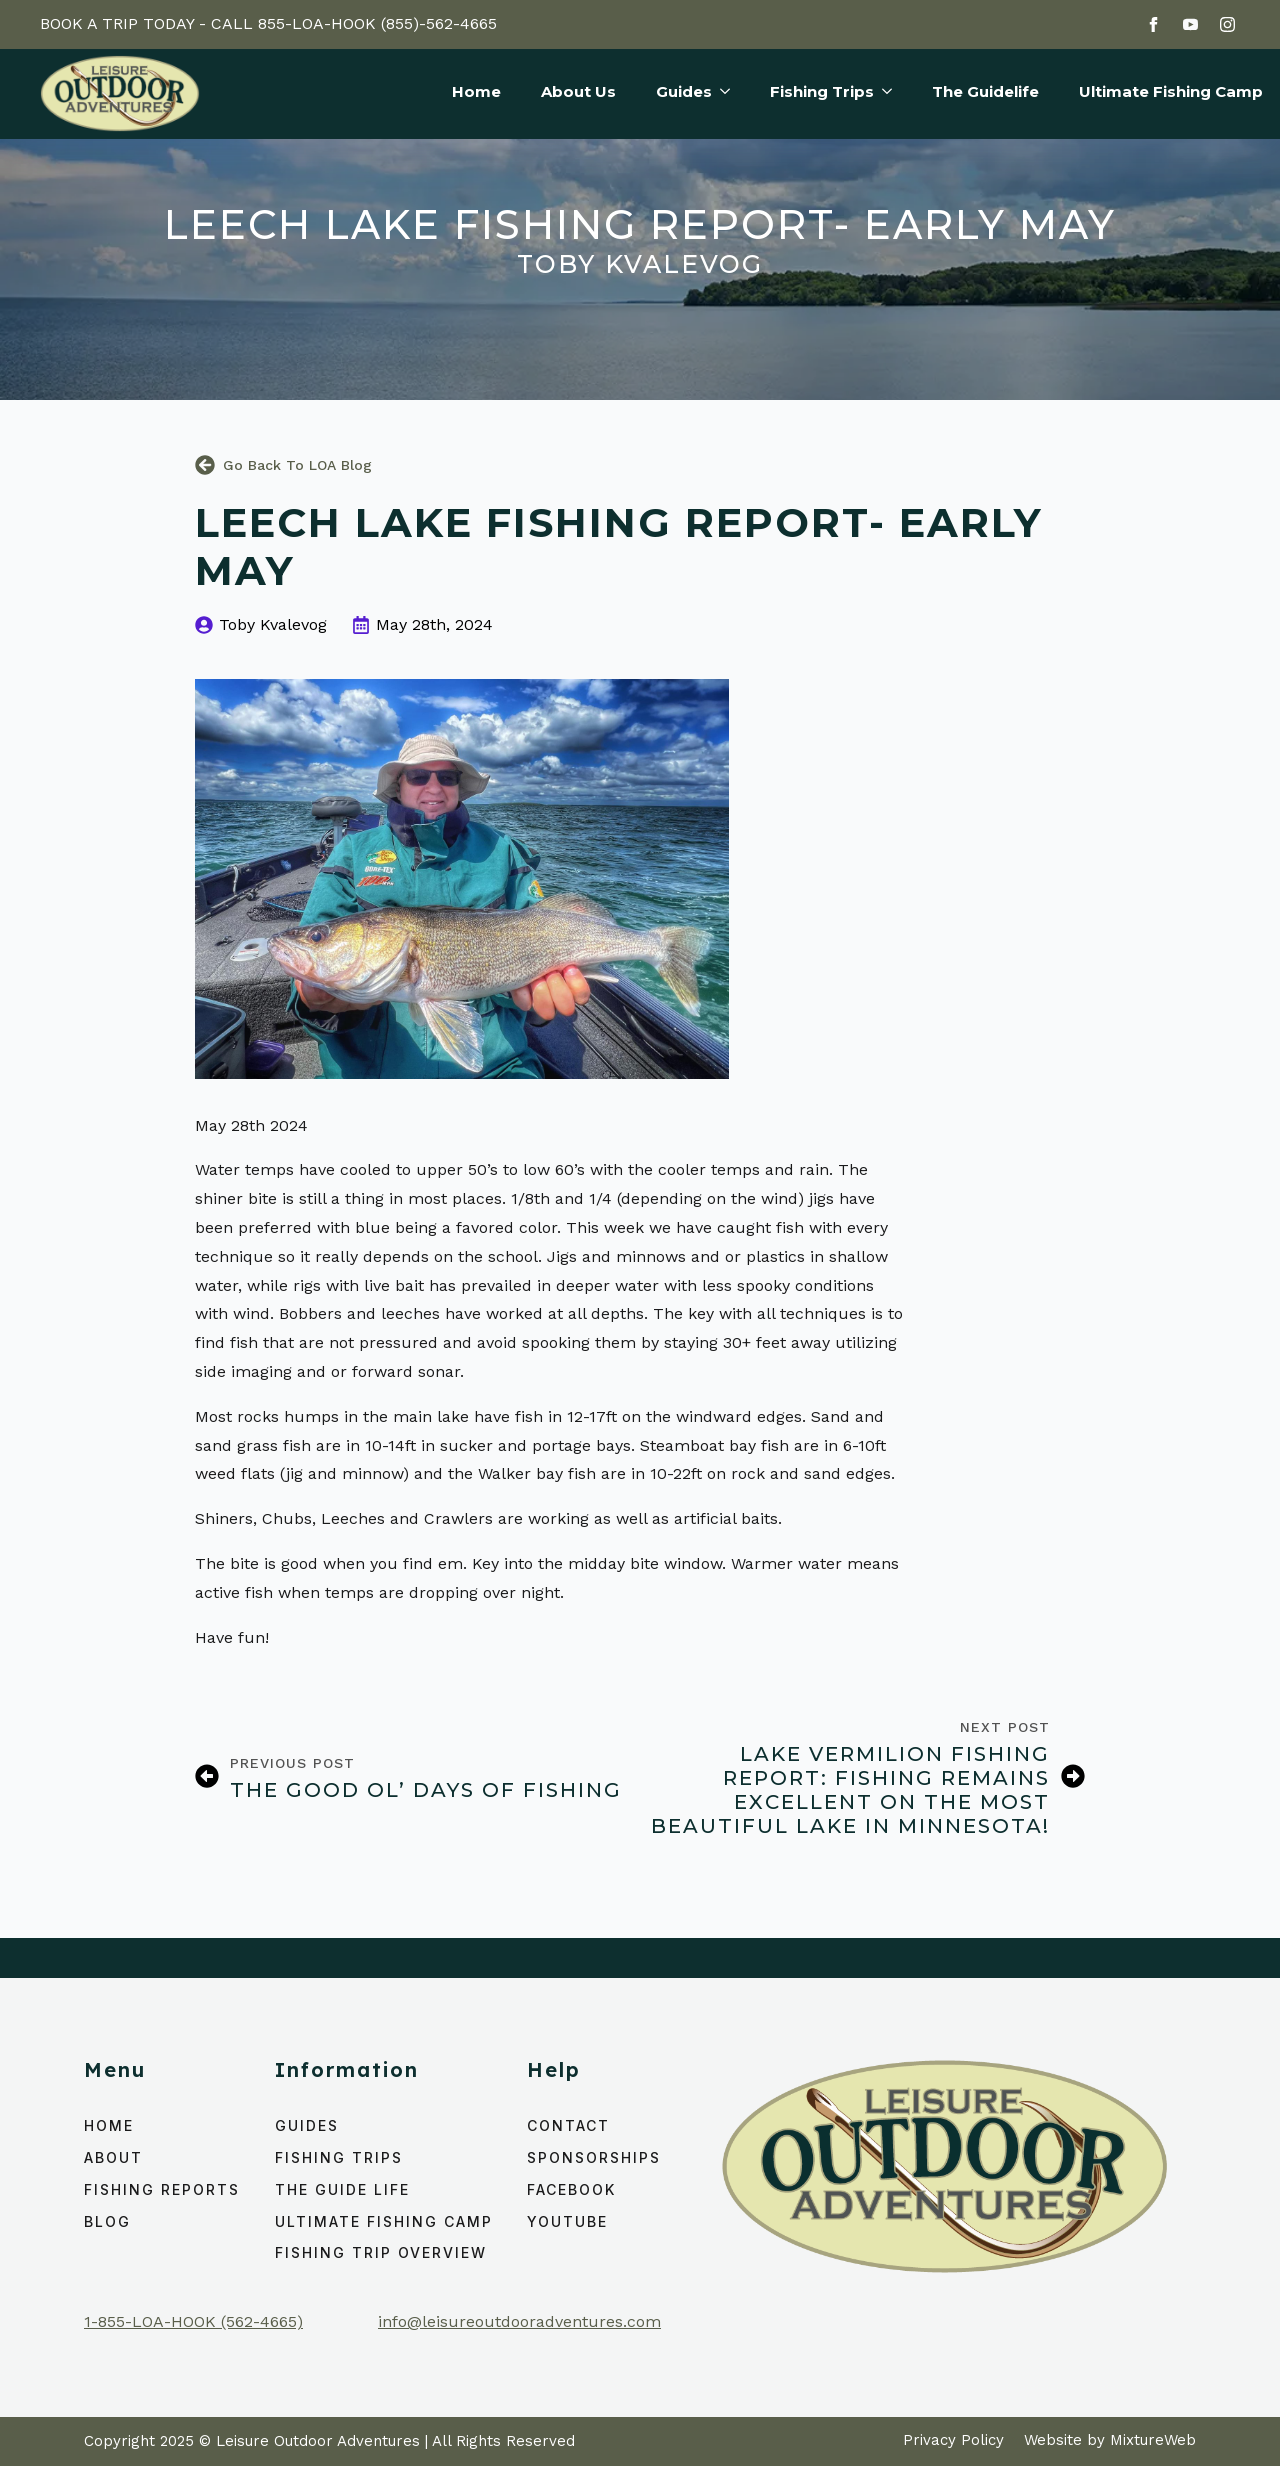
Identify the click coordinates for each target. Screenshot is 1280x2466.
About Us (578, 92)
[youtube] (1190, 24)
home (109, 2125)
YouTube (567, 2221)
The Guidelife (985, 92)
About (113, 2157)
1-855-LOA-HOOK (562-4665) (193, 2321)
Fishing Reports (162, 2189)
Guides (684, 92)
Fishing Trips (822, 92)
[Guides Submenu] (721, 94)
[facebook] (1153, 24)
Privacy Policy (953, 2440)
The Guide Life (342, 2189)
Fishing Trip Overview (381, 2252)
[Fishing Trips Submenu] (883, 94)
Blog (107, 2221)
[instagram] (1227, 24)
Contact (568, 2125)
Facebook (571, 2189)
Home (476, 92)
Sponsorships (594, 2157)
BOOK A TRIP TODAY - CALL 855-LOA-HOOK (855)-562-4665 (268, 23)
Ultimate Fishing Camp (1171, 92)
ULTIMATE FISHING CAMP (384, 2221)
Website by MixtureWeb (1110, 2440)
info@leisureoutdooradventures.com (519, 2321)
